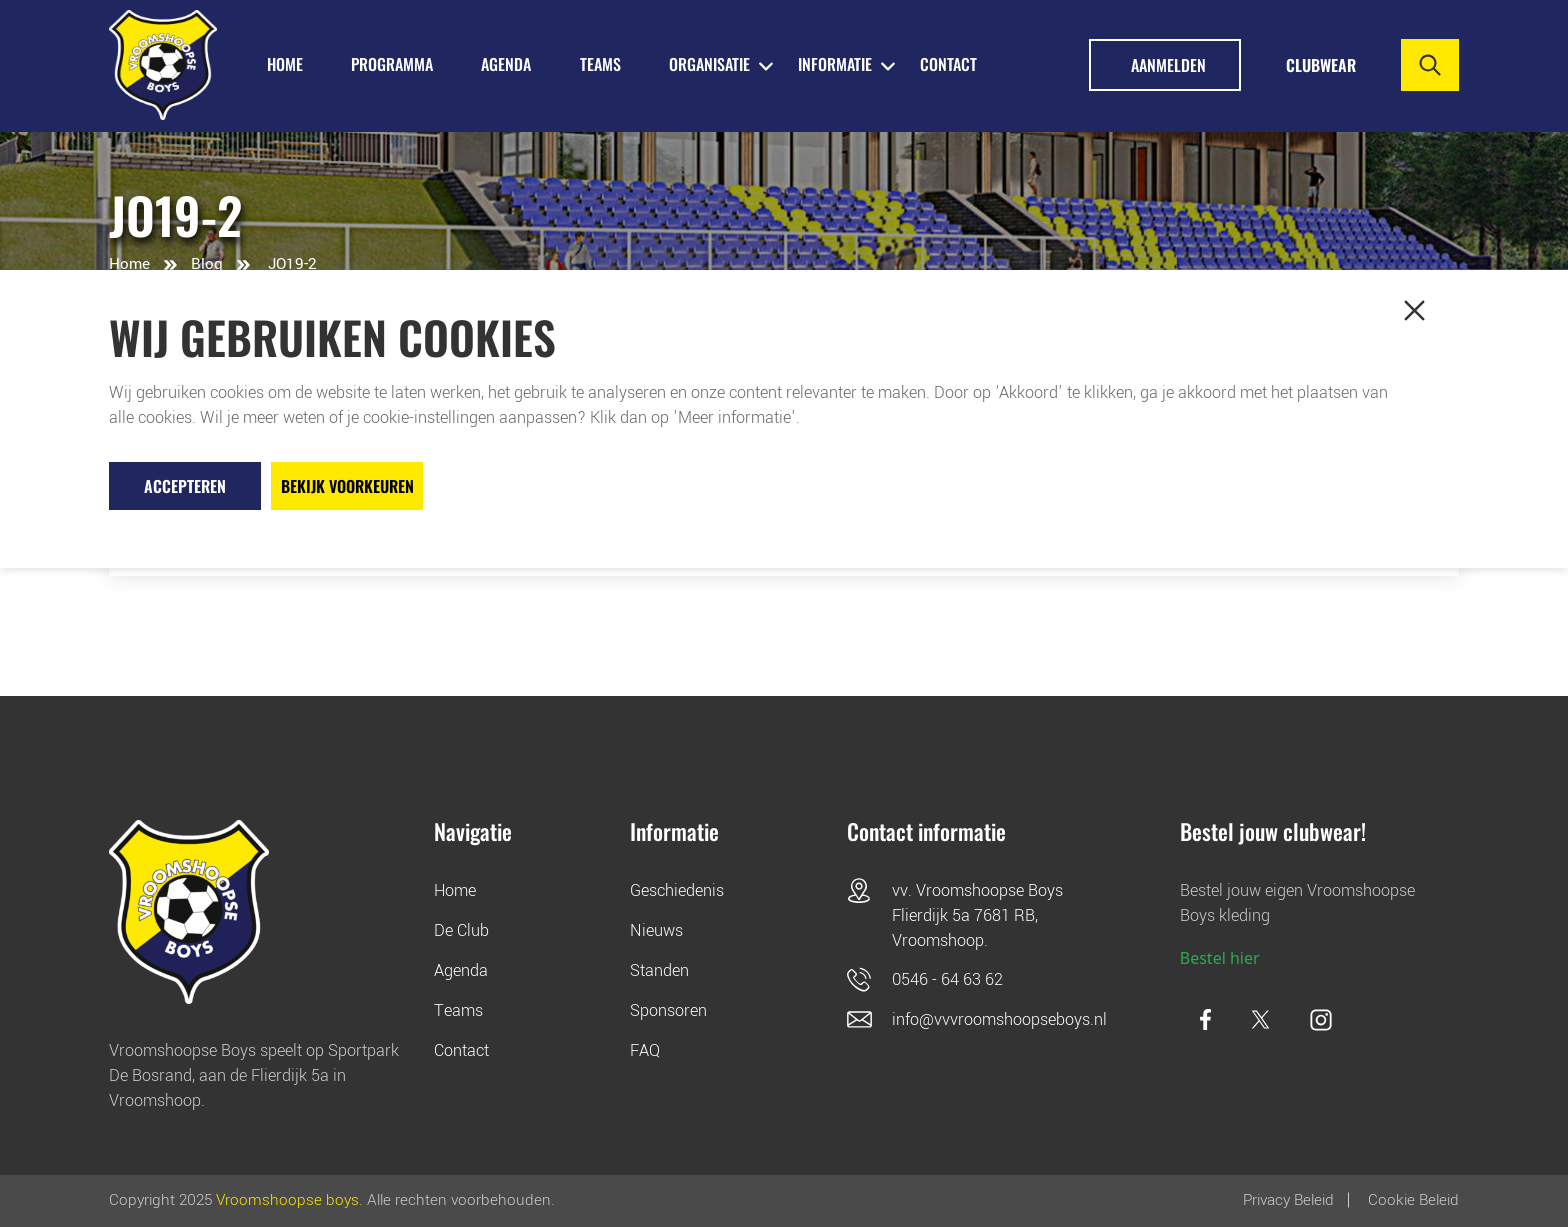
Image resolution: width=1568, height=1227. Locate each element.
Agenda (461, 970)
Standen (659, 970)
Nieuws (656, 930)
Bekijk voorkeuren (347, 486)
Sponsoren (668, 1010)
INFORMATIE (835, 64)
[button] (1414, 311)
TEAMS (600, 64)
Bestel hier (1220, 958)
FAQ (645, 1050)
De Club (461, 930)
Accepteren (185, 486)
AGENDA (506, 64)
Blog (207, 264)
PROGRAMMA (392, 64)
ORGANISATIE (709, 64)
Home (129, 264)
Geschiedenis (677, 890)
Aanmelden (1168, 65)
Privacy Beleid (1288, 1200)
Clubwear (1321, 65)
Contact (948, 64)
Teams (458, 1010)
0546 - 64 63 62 (947, 979)
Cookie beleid (1413, 1200)
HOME (285, 64)
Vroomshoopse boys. (289, 1200)
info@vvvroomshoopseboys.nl (999, 1019)
